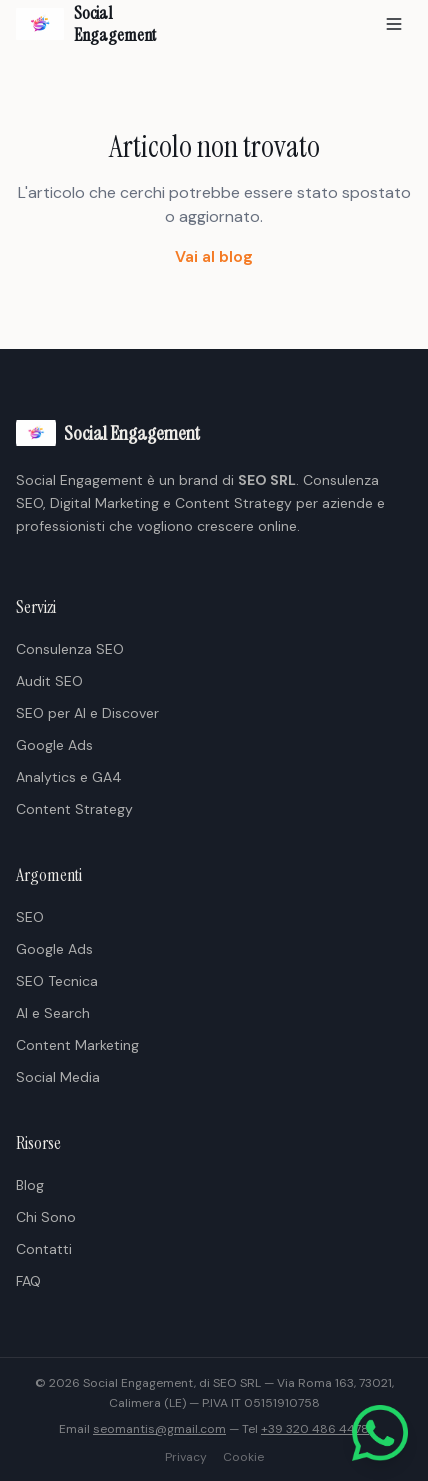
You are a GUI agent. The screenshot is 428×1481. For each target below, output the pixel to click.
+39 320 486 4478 (315, 1429)
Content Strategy (74, 809)
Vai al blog (214, 256)
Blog (30, 1185)
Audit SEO (49, 681)
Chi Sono (46, 1217)
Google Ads (54, 745)
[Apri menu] (394, 24)
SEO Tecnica (57, 981)
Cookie (243, 1457)
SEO (30, 917)
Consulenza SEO (70, 649)
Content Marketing (77, 1045)
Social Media (58, 1077)
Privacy (186, 1457)
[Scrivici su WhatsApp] (380, 1433)
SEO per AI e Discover (87, 713)
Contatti (44, 1249)
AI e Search (53, 1013)
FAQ (28, 1281)
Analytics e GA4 (69, 777)
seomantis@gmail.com (159, 1429)
